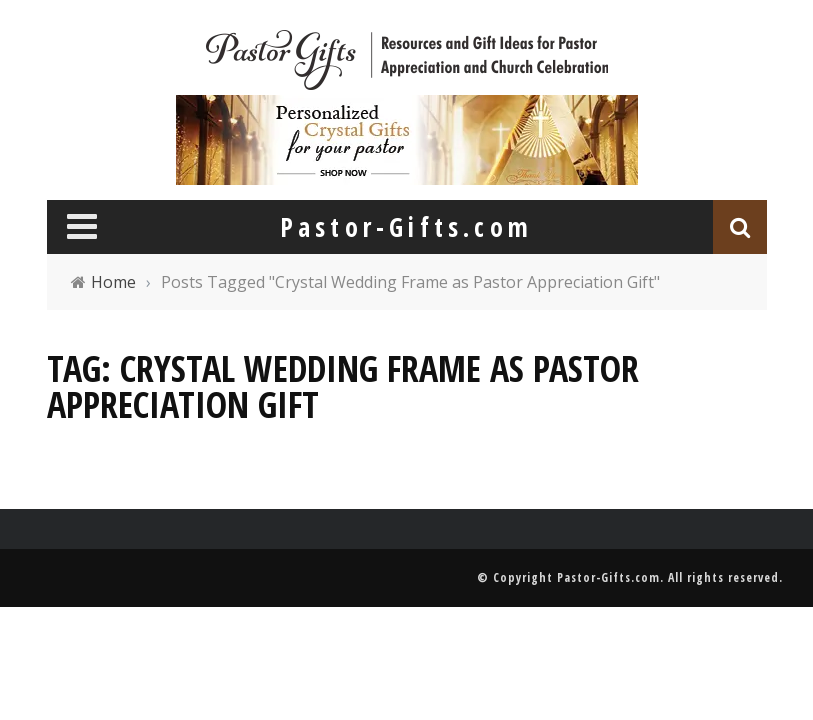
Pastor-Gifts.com (608, 577)
